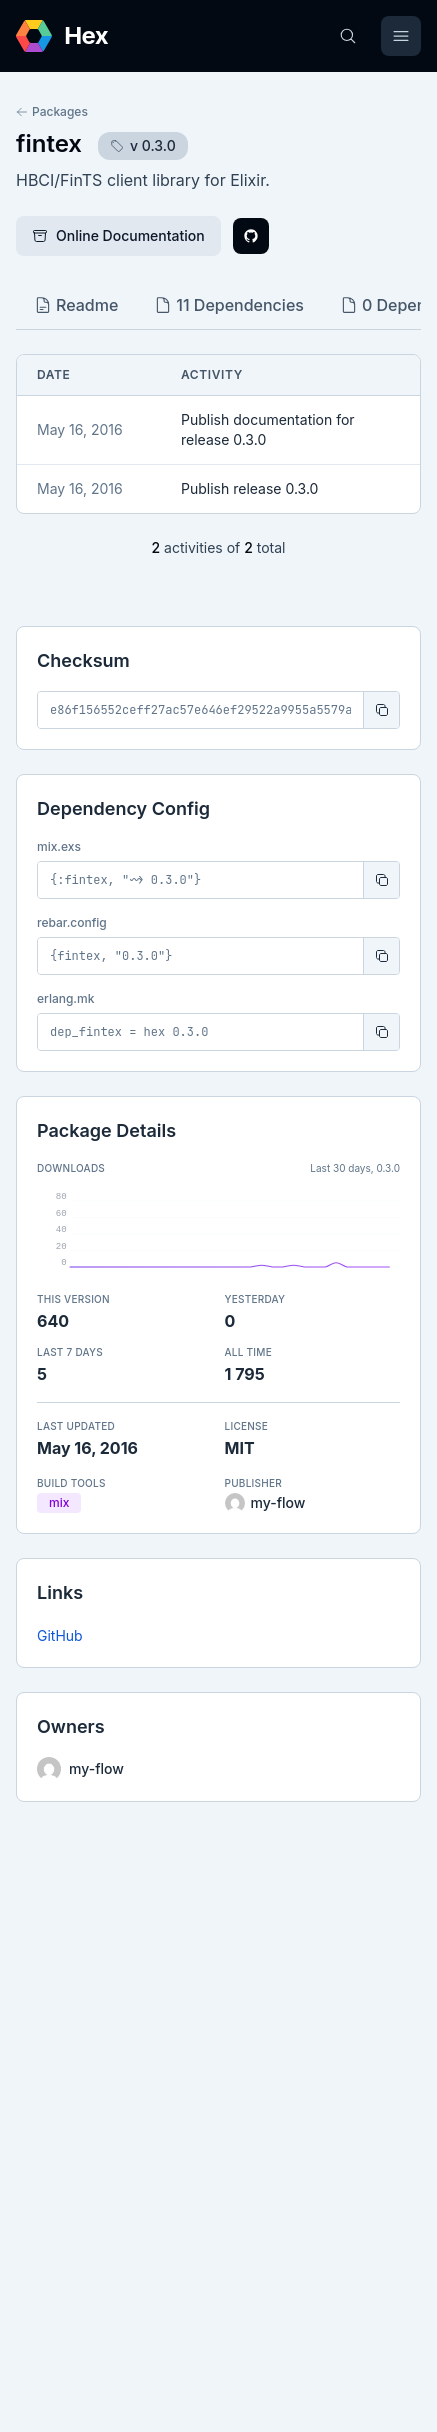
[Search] (348, 36)
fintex (49, 143)
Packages (52, 111)
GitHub (60, 1635)
